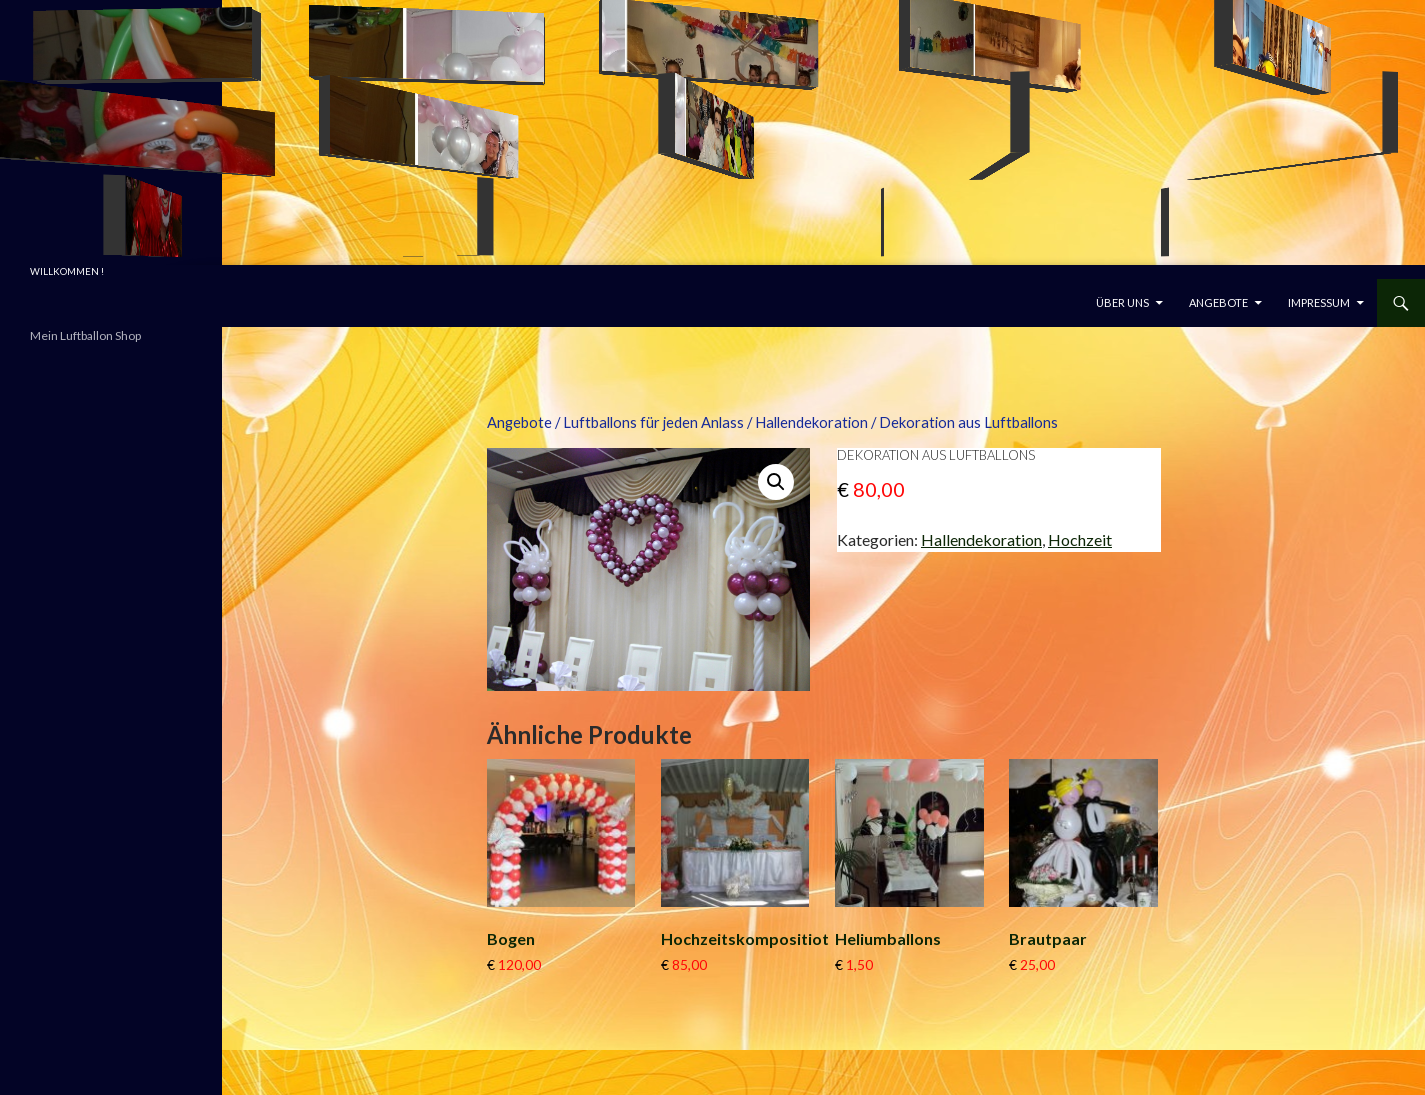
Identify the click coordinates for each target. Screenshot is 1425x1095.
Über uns (1122, 302)
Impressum (1319, 302)
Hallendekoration (811, 422)
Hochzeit (1080, 539)
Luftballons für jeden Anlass (653, 422)
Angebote (1218, 302)
